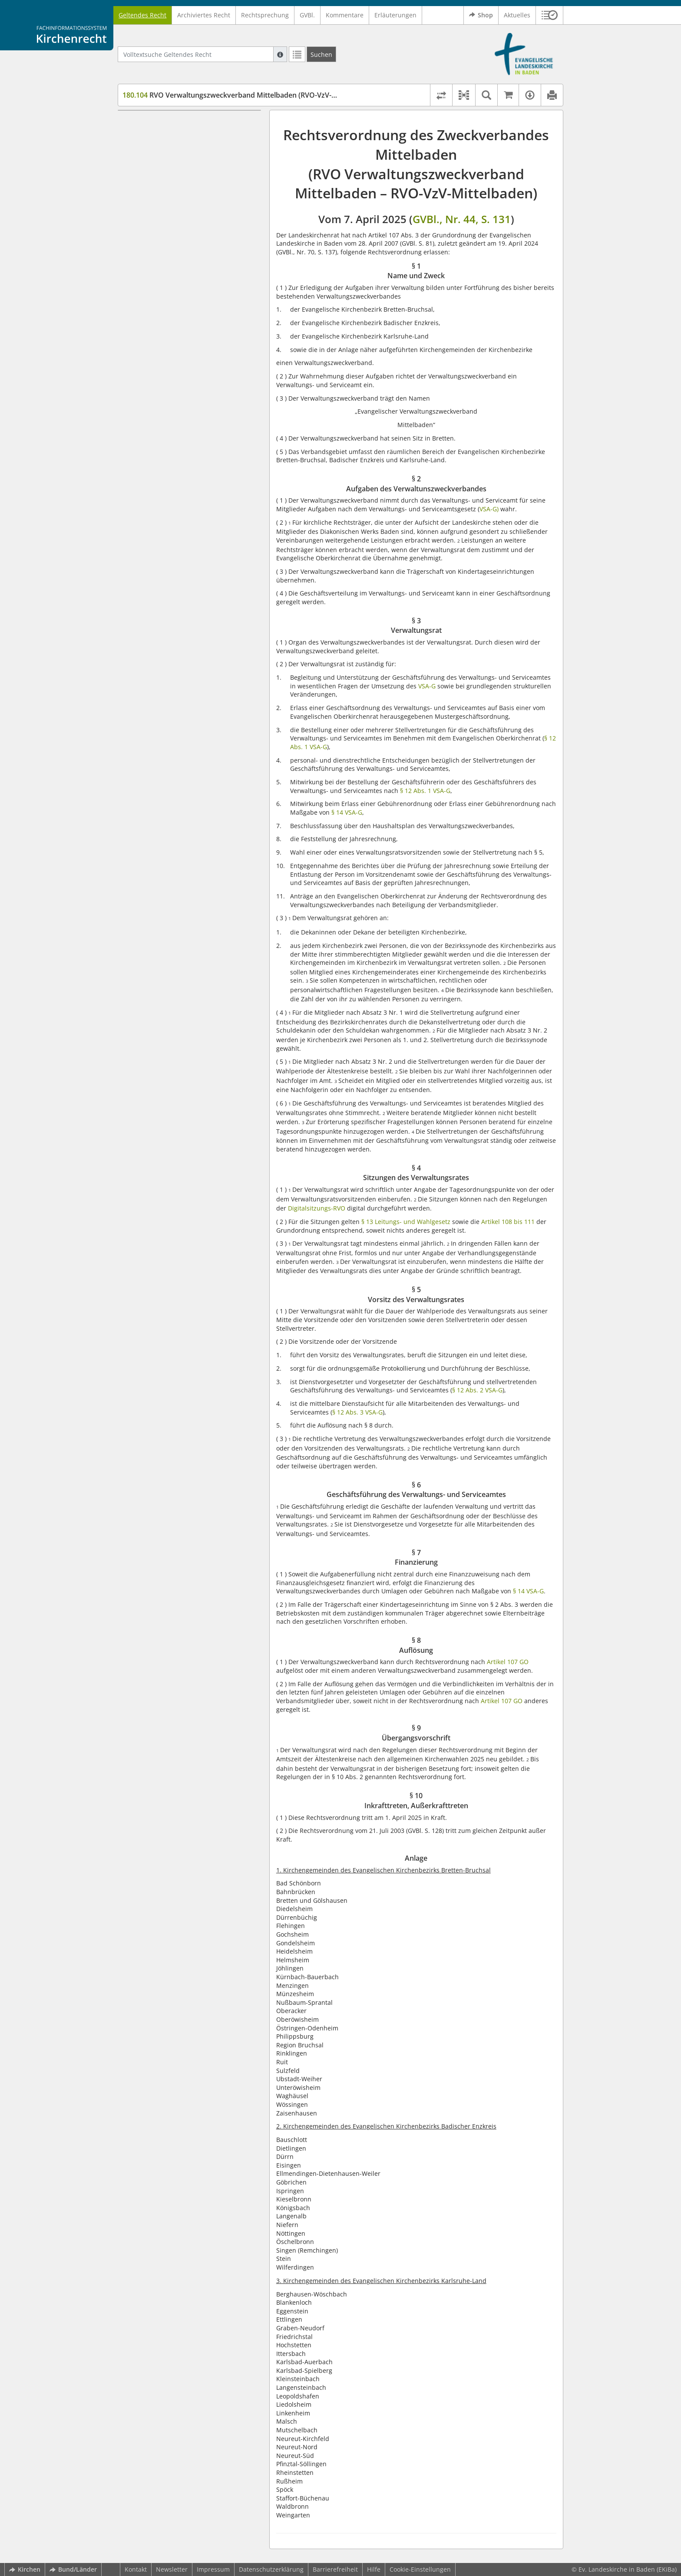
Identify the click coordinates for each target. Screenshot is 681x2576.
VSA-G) (489, 509)
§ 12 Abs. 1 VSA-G (425, 790)
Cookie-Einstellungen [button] (420, 2569)
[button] (549, 15)
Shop (481, 15)
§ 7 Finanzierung (163, 217)
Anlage (149, 268)
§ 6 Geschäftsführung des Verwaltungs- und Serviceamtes (196, 200)
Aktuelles (517, 15)
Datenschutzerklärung (271, 2569)
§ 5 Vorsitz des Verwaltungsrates (186, 183)
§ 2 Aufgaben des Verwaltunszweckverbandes (179, 140)
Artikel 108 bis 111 (508, 1221)
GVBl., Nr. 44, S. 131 (462, 219)
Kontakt (136, 2569)
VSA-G (427, 686)
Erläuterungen (395, 15)
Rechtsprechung (265, 15)
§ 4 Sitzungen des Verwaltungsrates (190, 170)
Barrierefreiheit (335, 2569)
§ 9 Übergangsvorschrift (173, 243)
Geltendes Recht (142, 15)
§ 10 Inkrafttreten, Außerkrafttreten (190, 256)
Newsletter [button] (172, 2569)
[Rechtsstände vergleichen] (441, 95)
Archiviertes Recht (203, 15)
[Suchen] (321, 54)
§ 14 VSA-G (346, 812)
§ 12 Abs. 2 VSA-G (477, 1390)
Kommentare (345, 15)
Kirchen (24, 2569)
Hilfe (373, 2569)
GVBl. (307, 15)
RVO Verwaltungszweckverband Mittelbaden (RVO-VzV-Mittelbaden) (248, 95)
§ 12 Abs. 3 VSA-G (357, 1412)
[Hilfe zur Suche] (280, 54)
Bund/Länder (73, 2569)
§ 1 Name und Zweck (169, 123)
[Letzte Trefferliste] (297, 54)
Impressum (213, 2569)
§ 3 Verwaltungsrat (166, 157)
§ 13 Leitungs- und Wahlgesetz (405, 1221)
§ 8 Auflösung (158, 230)
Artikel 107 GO (508, 1662)
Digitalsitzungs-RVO (316, 1208)
